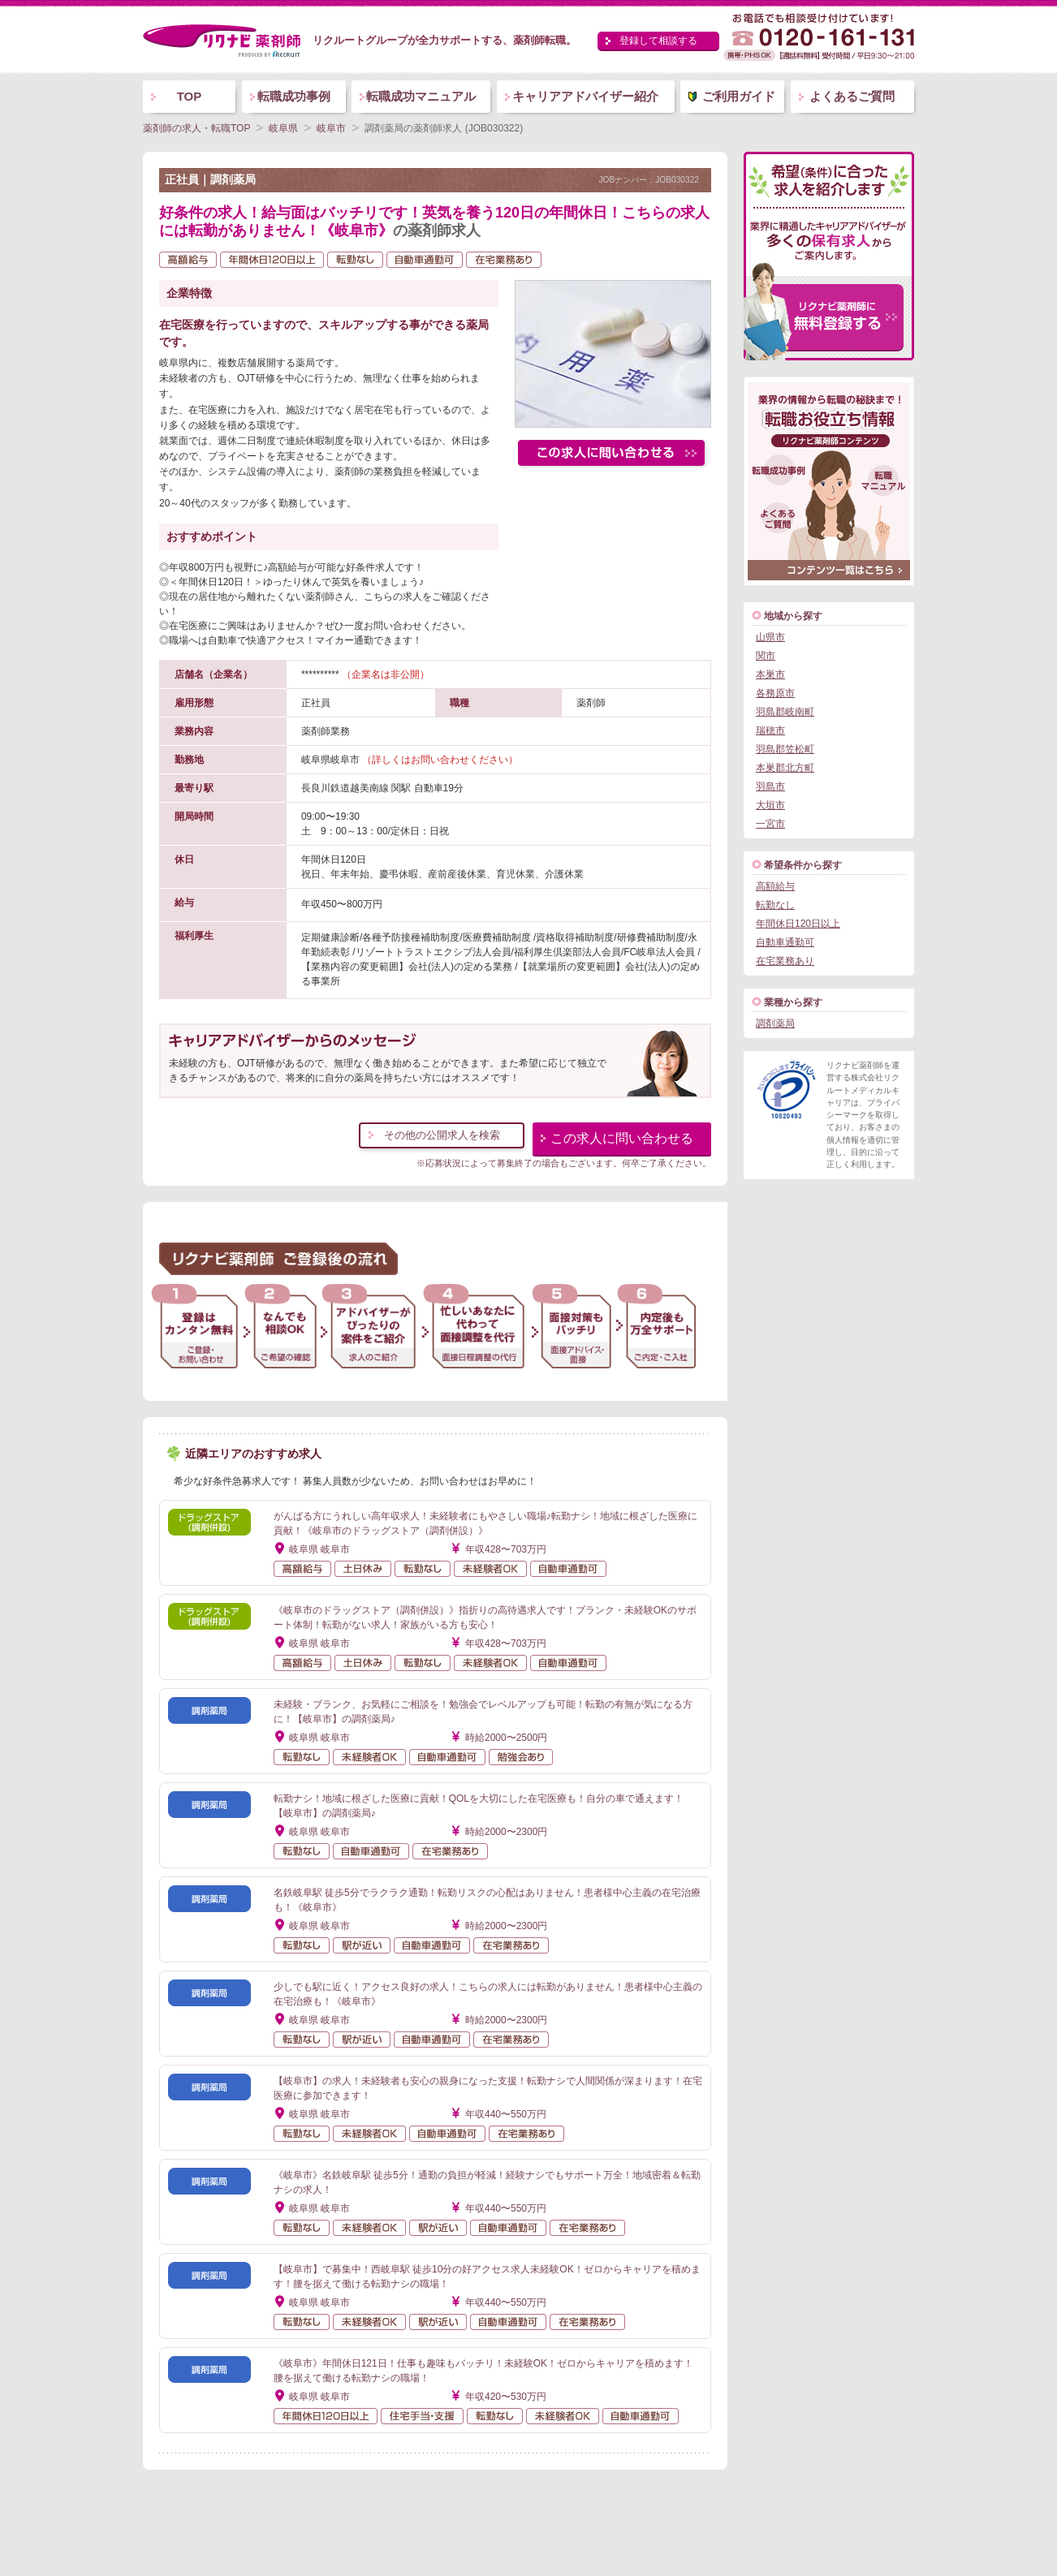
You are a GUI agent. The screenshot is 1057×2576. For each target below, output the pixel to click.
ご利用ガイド (738, 96)
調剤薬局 (775, 1023)
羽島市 (770, 786)
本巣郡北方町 (785, 767)
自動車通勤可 (785, 942)
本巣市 (770, 674)
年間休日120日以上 (798, 923)
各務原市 (775, 693)
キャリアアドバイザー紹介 (585, 96)
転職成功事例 (293, 96)
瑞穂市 (770, 730)
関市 (765, 655)
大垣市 (770, 805)
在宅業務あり (785, 961)
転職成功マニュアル (421, 96)
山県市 (770, 637)
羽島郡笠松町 (785, 749)
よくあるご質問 (852, 96)
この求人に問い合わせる (621, 1138)
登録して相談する (658, 40)
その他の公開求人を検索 (442, 1135)
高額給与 (775, 886)
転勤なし (775, 905)
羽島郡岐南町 (785, 711)
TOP (189, 96)
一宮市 (770, 823)
